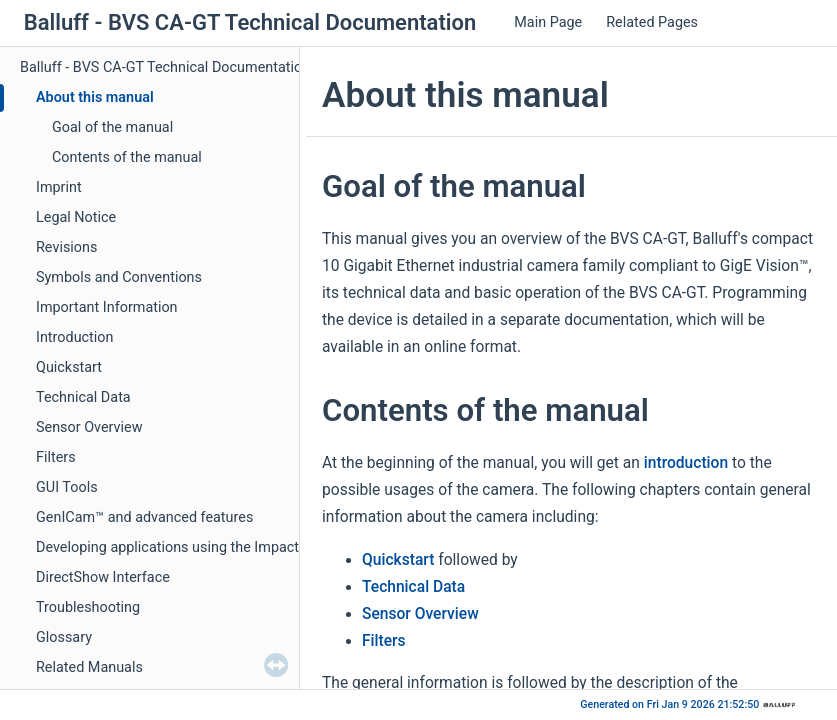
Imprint (59, 187)
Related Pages (652, 22)
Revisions (66, 247)
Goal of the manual (112, 127)
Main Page (548, 22)
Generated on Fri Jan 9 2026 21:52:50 (671, 704)
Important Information (107, 307)
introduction (686, 463)
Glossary (64, 637)
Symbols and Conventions (119, 277)
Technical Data (83, 397)
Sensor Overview (89, 427)
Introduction (74, 337)
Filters (56, 457)
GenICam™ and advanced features (144, 517)
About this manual (95, 97)
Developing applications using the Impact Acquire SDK (209, 547)
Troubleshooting (88, 607)
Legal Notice (76, 217)
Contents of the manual (127, 157)
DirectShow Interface (103, 577)
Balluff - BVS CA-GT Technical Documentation (165, 67)
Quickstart (69, 367)
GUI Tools (67, 487)
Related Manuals (89, 667)
